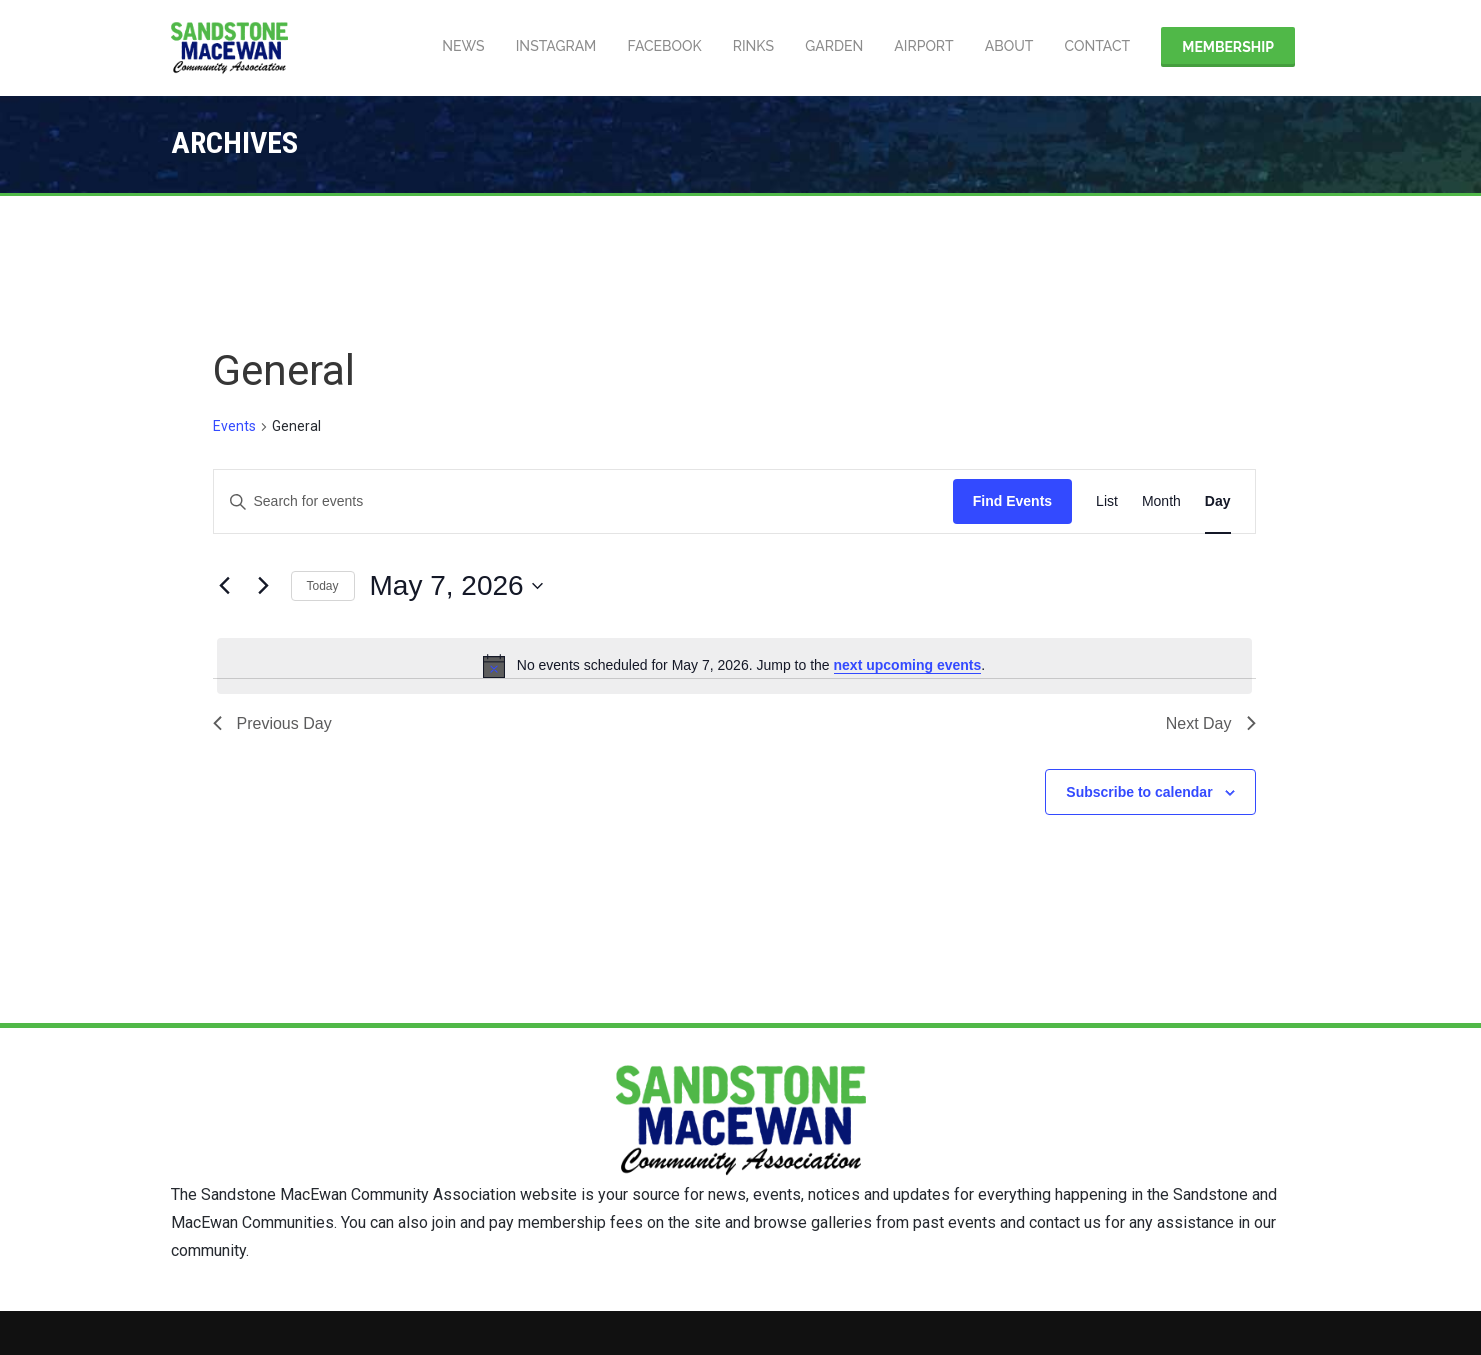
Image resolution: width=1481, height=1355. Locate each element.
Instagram (550, 47)
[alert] (734, 666)
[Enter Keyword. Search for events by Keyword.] (583, 501)
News (456, 47)
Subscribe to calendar (1139, 792)
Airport (921, 47)
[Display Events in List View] (1107, 501)
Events (234, 426)
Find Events (1012, 501)
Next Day (1211, 723)
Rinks (748, 47)
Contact (1096, 47)
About (1007, 47)
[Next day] (264, 586)
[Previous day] (225, 586)
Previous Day (272, 723)
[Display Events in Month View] (1161, 501)
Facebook (659, 47)
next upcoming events (908, 665)
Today (323, 586)
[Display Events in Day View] (1218, 501)
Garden (831, 47)
